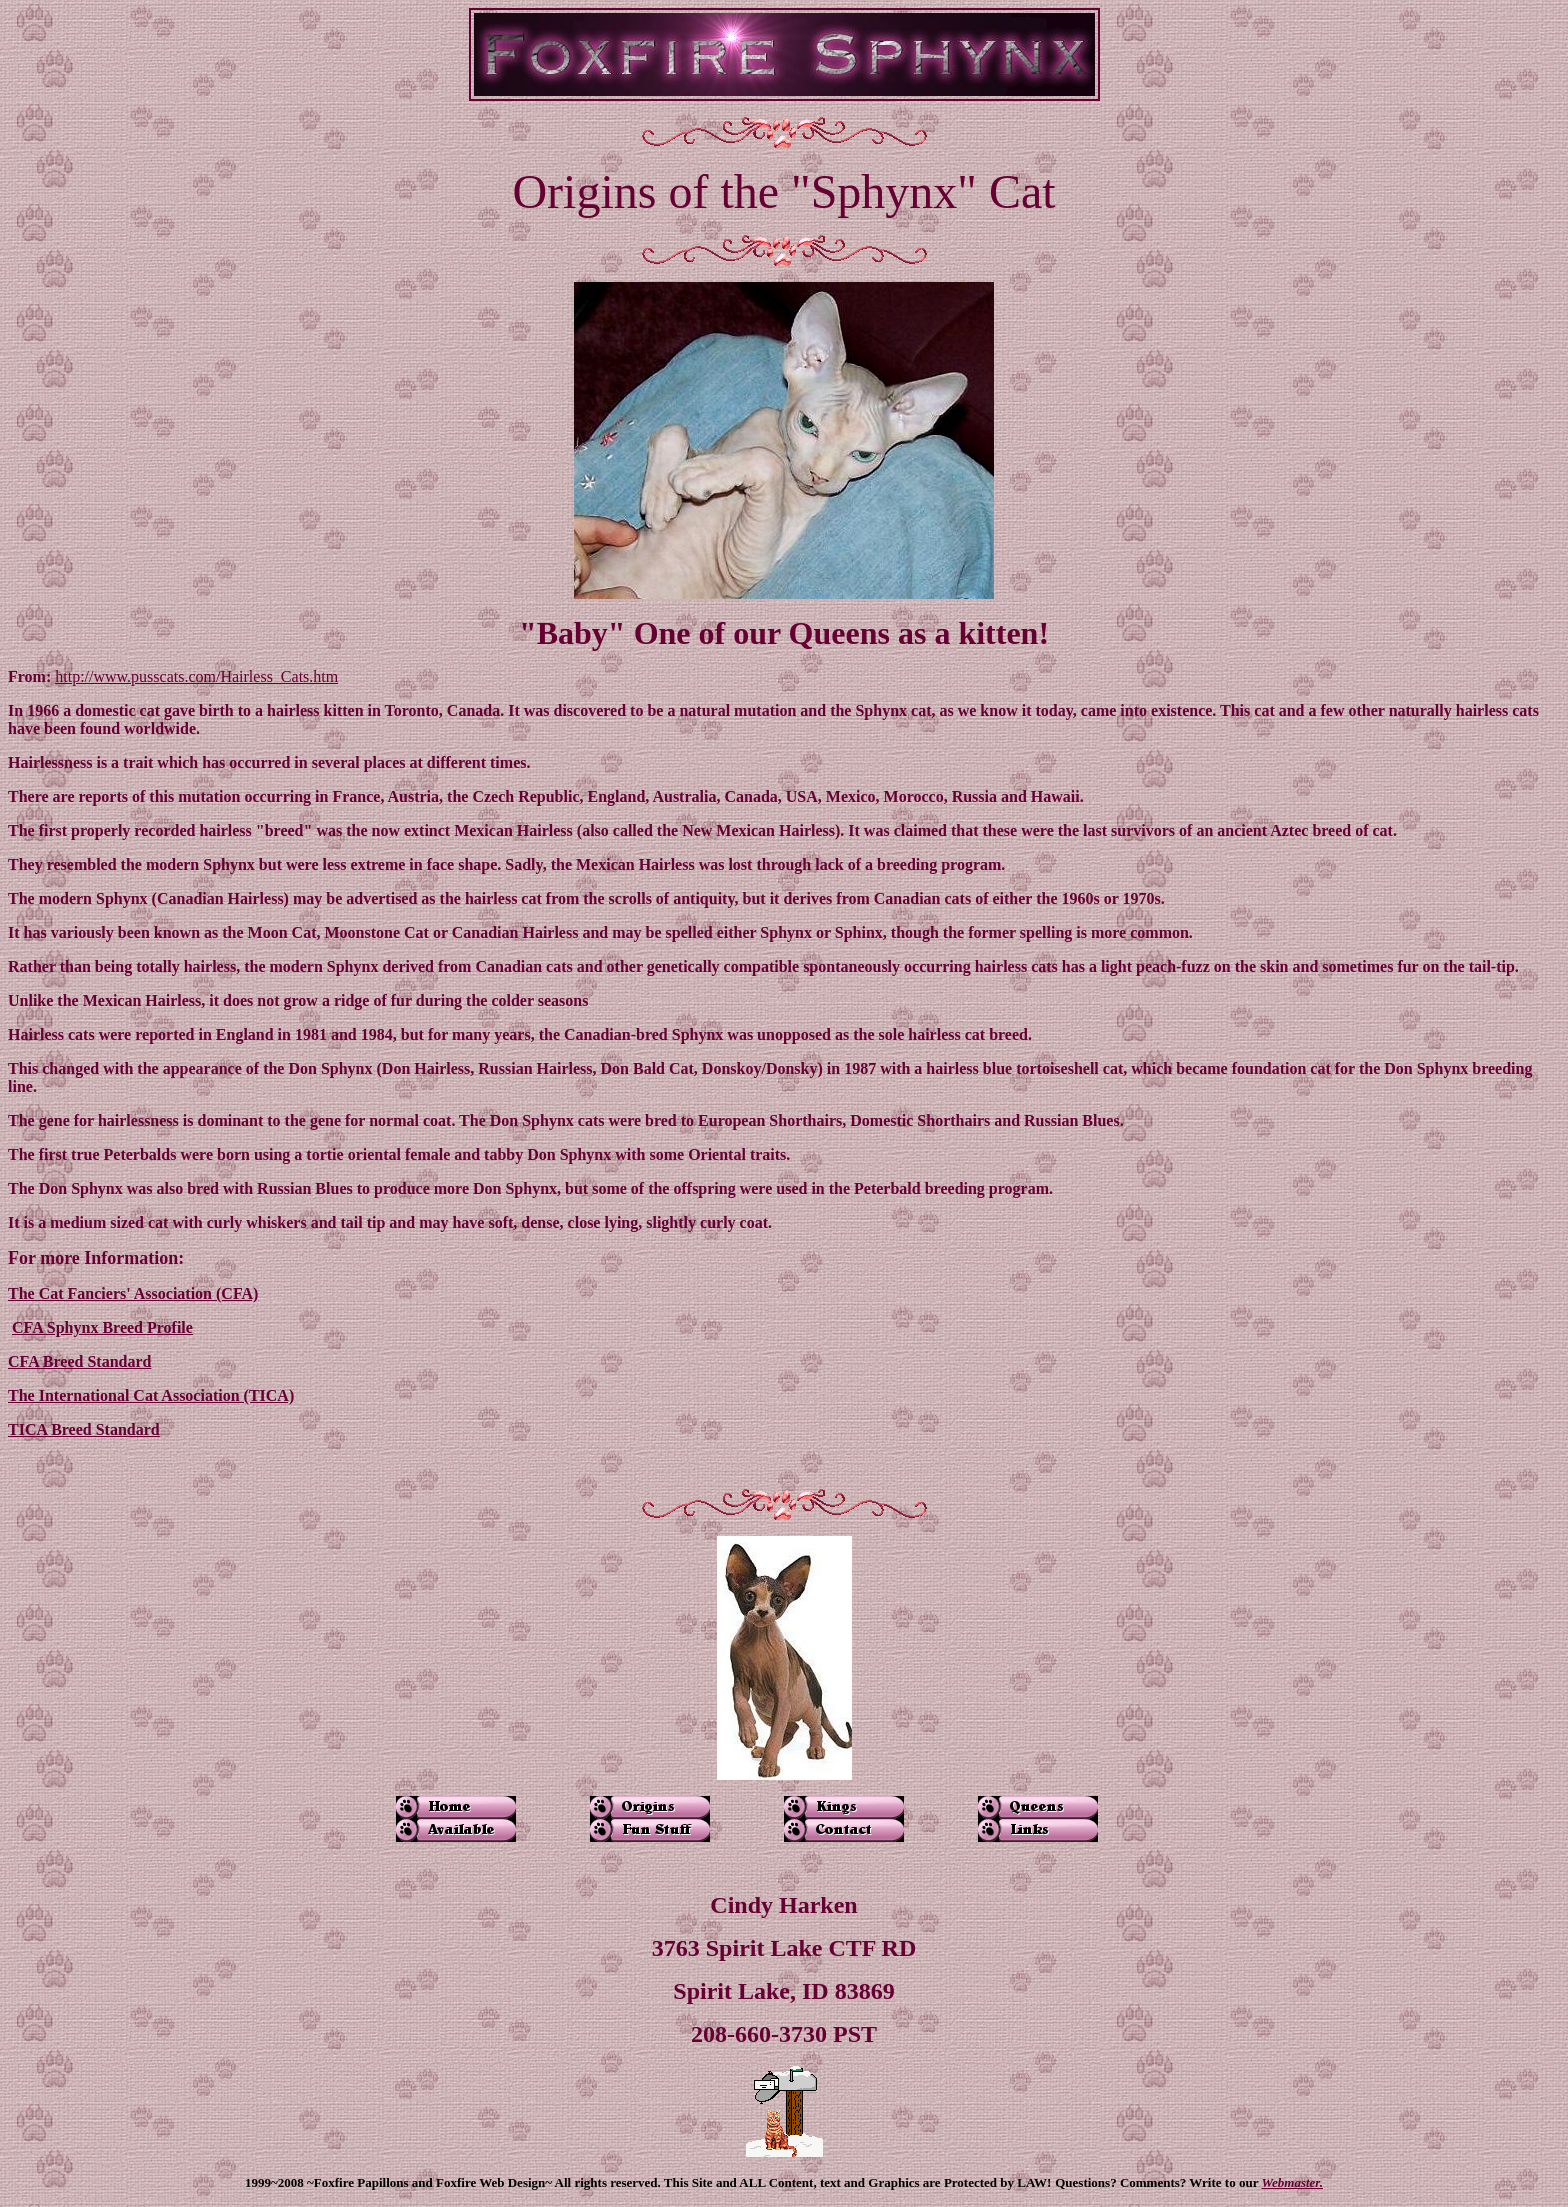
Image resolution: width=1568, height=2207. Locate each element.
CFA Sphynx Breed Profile (102, 1327)
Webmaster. (1292, 2182)
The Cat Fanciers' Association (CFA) (133, 1293)
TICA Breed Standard (84, 1429)
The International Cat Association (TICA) (151, 1395)
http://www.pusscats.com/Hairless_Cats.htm (196, 676)
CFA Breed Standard (79, 1361)
